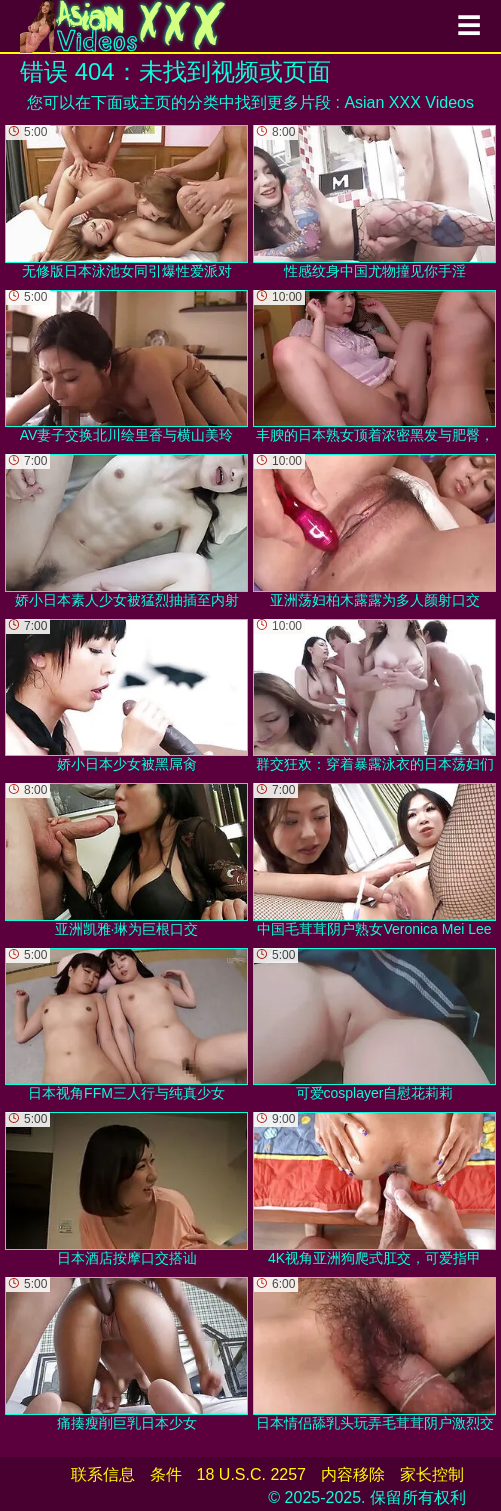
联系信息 (103, 1474)
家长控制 (432, 1474)
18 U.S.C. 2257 (251, 1474)
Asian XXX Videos (409, 102)
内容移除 (353, 1474)
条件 (166, 1474)
